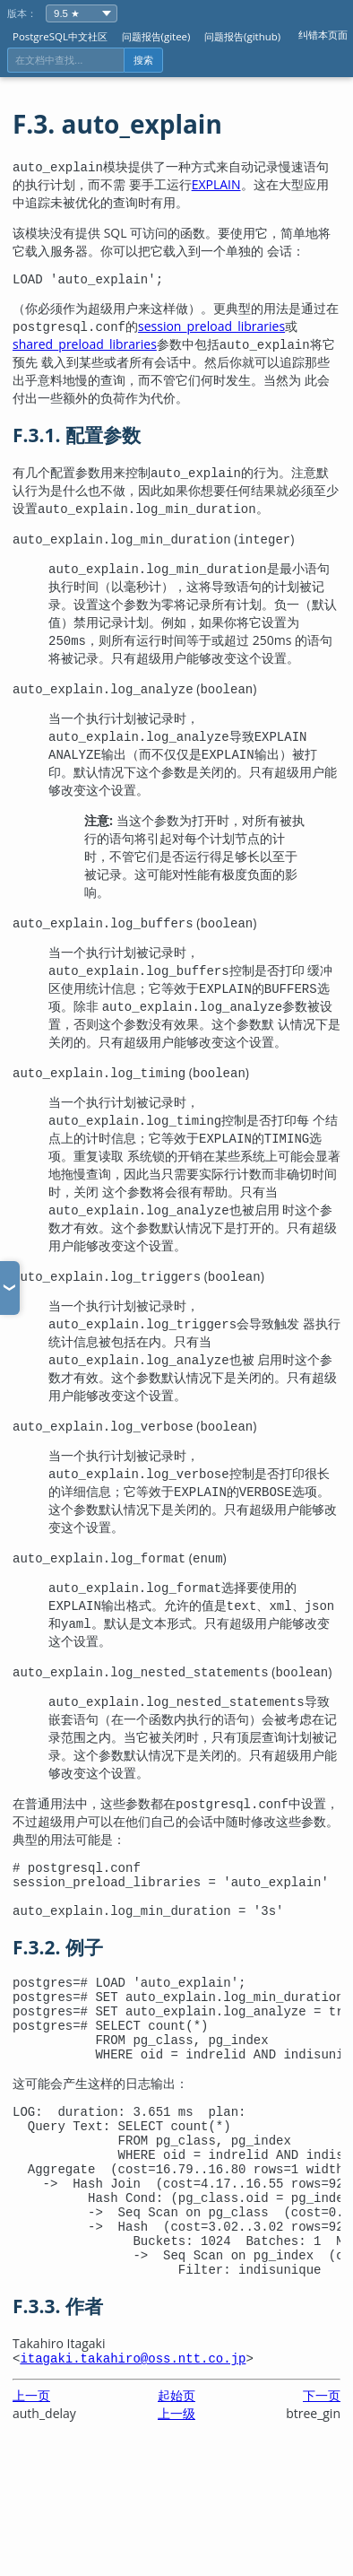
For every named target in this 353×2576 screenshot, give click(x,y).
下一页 (321, 2459)
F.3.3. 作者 (58, 2367)
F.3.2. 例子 (58, 1960)
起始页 (176, 2459)
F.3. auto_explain (117, 124)
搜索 (143, 60)
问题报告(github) (242, 36)
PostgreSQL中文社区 (60, 36)
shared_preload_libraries (85, 346)
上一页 (31, 2459)
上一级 (176, 2477)
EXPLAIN (216, 184)
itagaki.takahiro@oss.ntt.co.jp (132, 2422)
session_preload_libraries (211, 328)
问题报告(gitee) (156, 36)
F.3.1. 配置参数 (77, 437)
